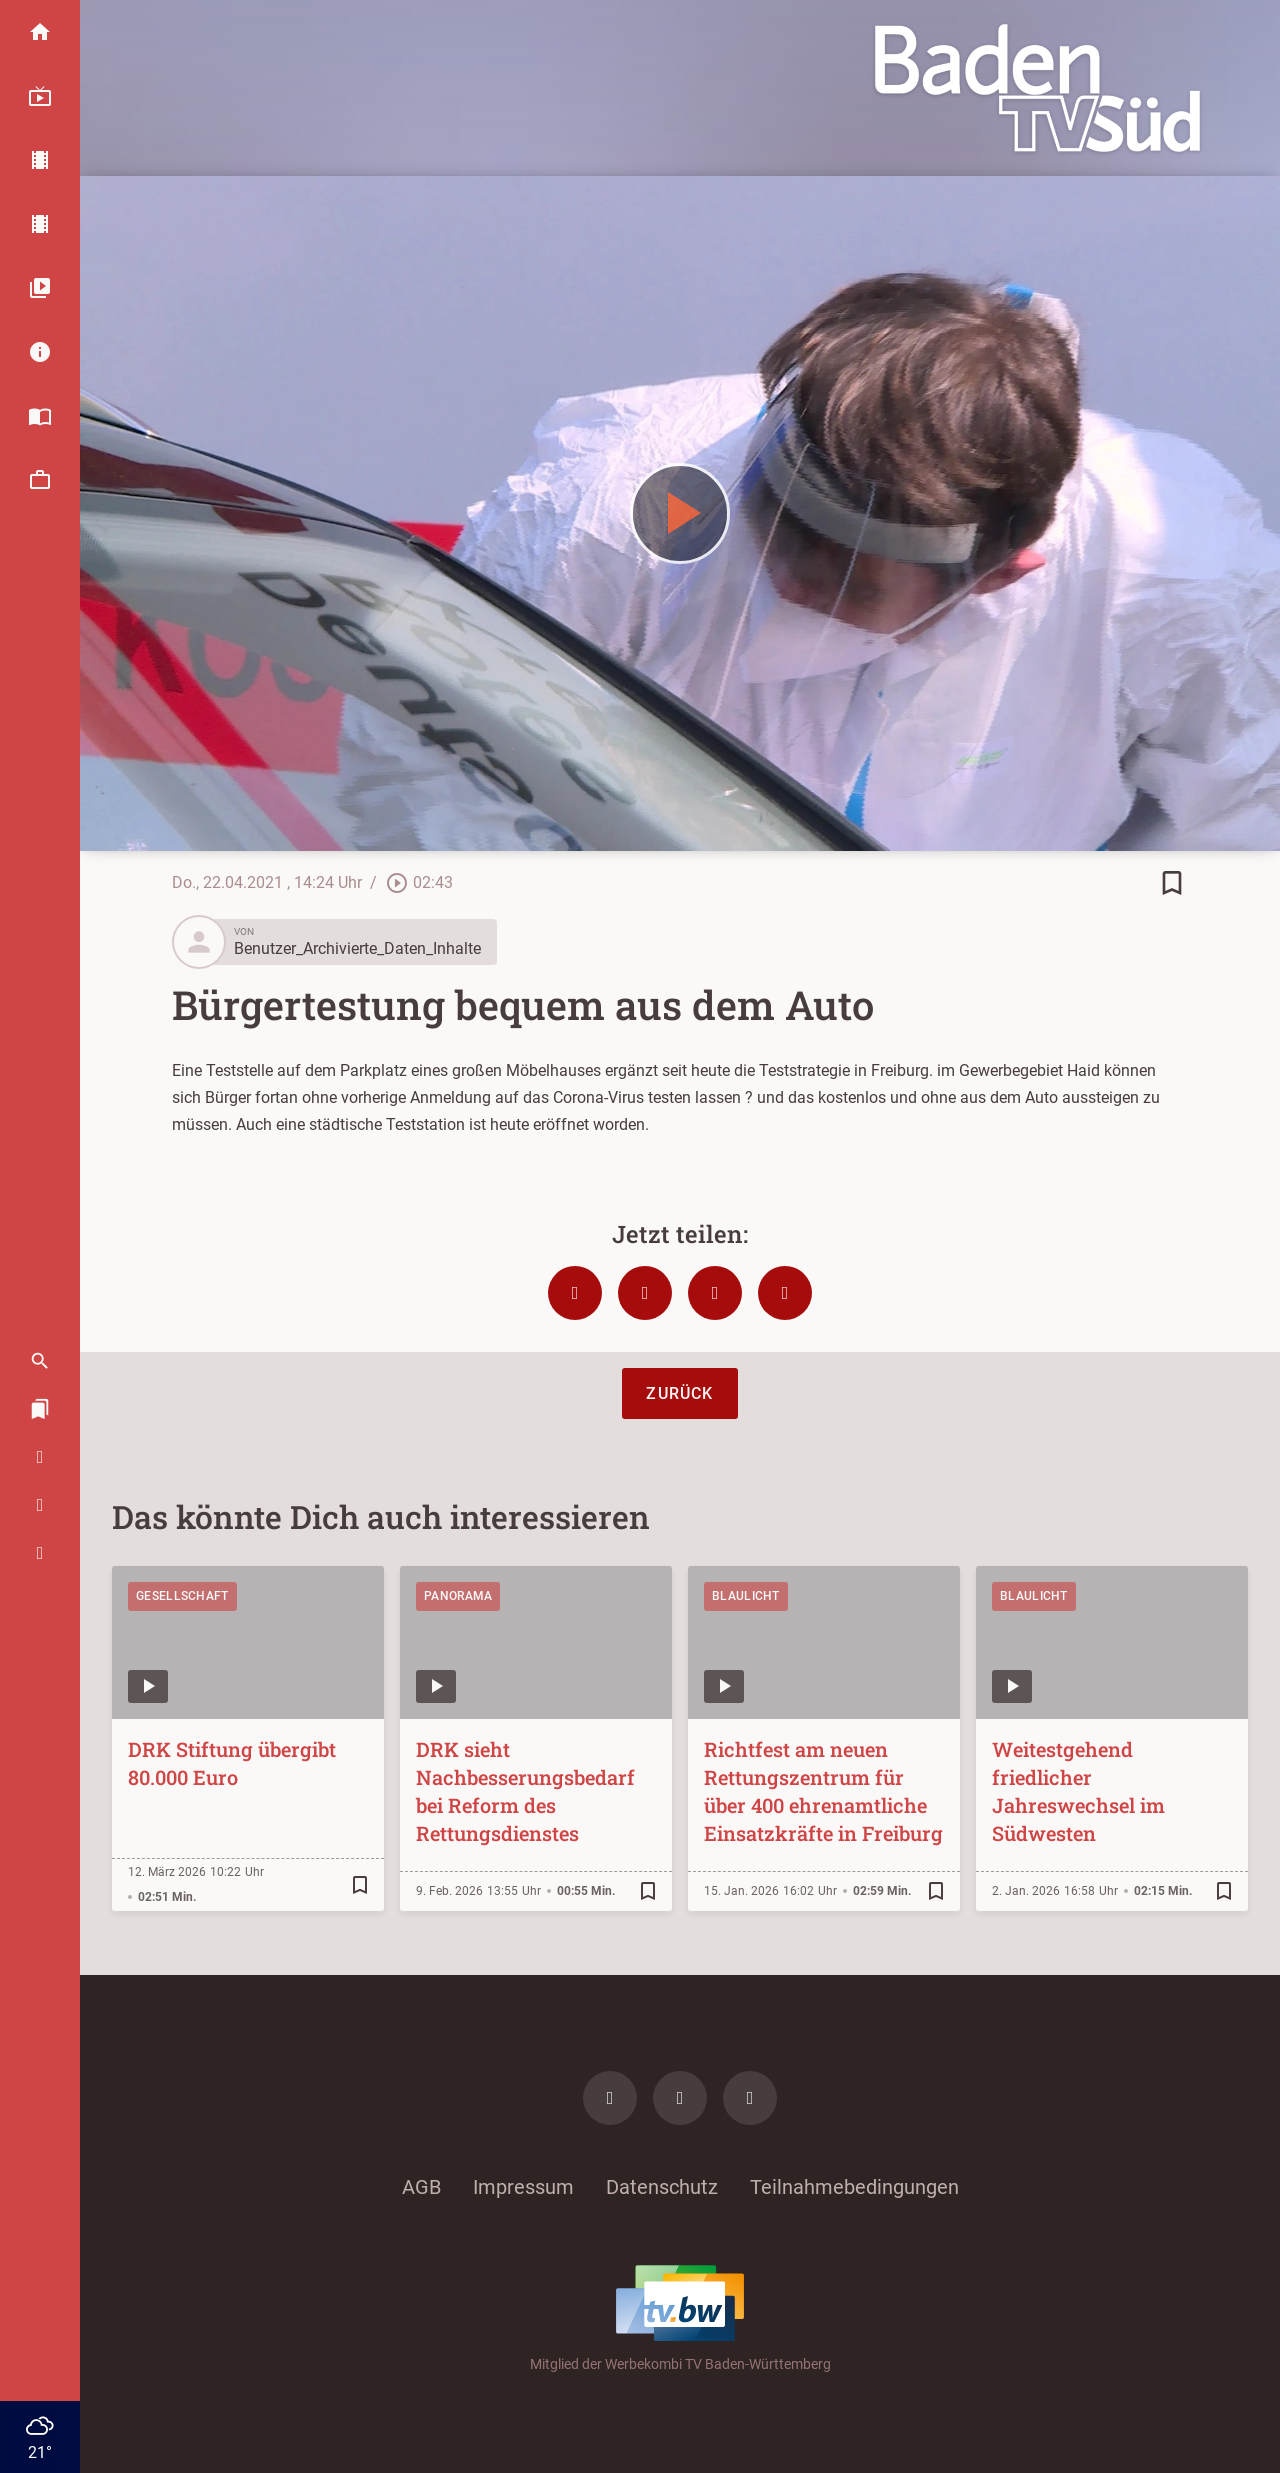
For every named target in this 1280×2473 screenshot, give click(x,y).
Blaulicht (746, 1596)
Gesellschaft (182, 1596)
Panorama (458, 1596)
